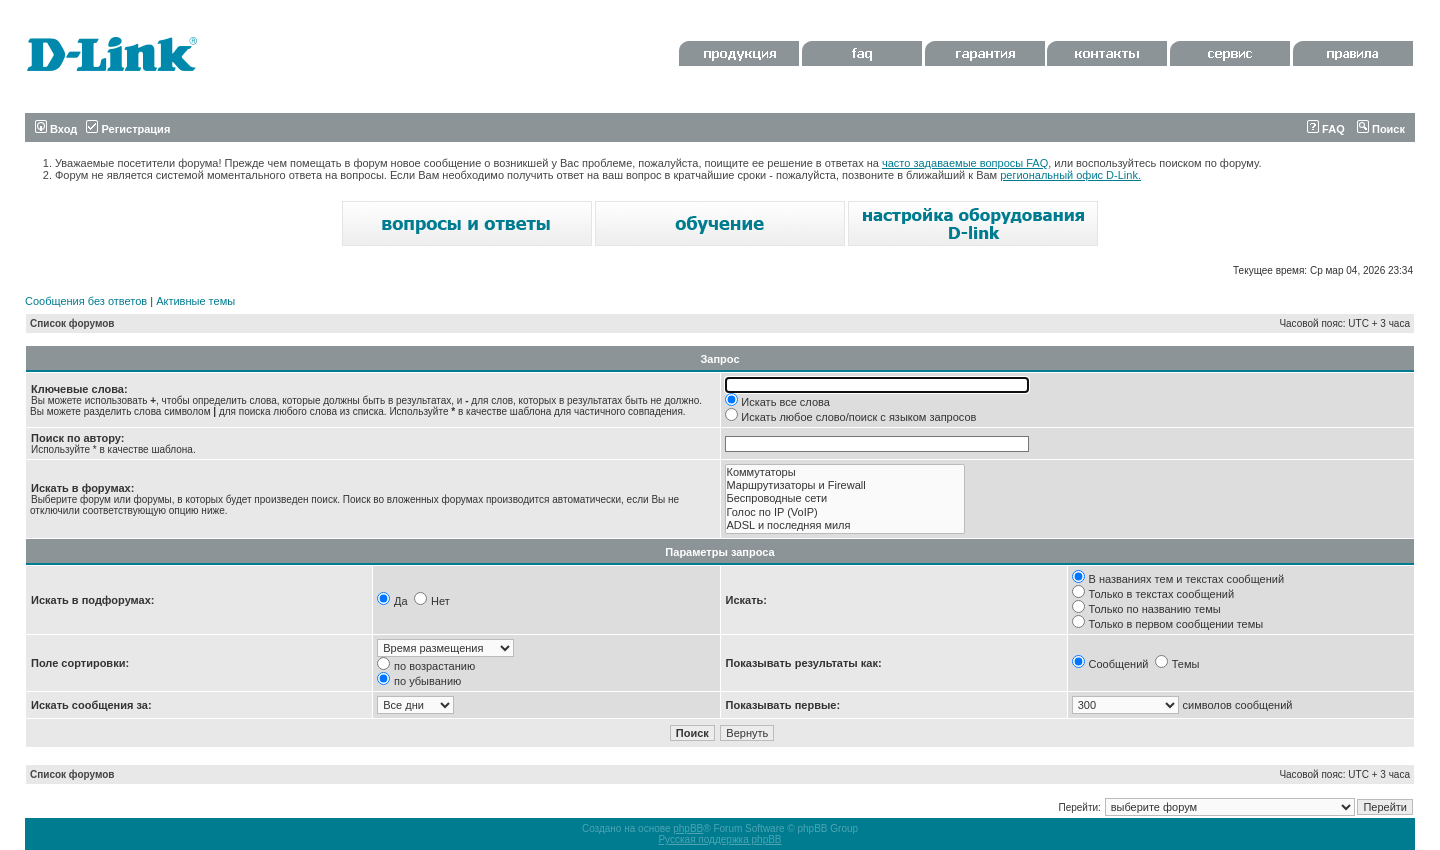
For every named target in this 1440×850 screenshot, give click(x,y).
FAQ (1326, 129)
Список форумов (72, 323)
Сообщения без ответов (86, 301)
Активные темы (195, 301)
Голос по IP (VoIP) (845, 512)
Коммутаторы (845, 472)
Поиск (1381, 129)
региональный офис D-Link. (1070, 175)
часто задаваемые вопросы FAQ (965, 163)
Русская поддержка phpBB (719, 839)
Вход (56, 129)
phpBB (688, 828)
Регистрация (128, 129)
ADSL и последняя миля (845, 525)
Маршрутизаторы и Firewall (845, 485)
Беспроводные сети (845, 498)
